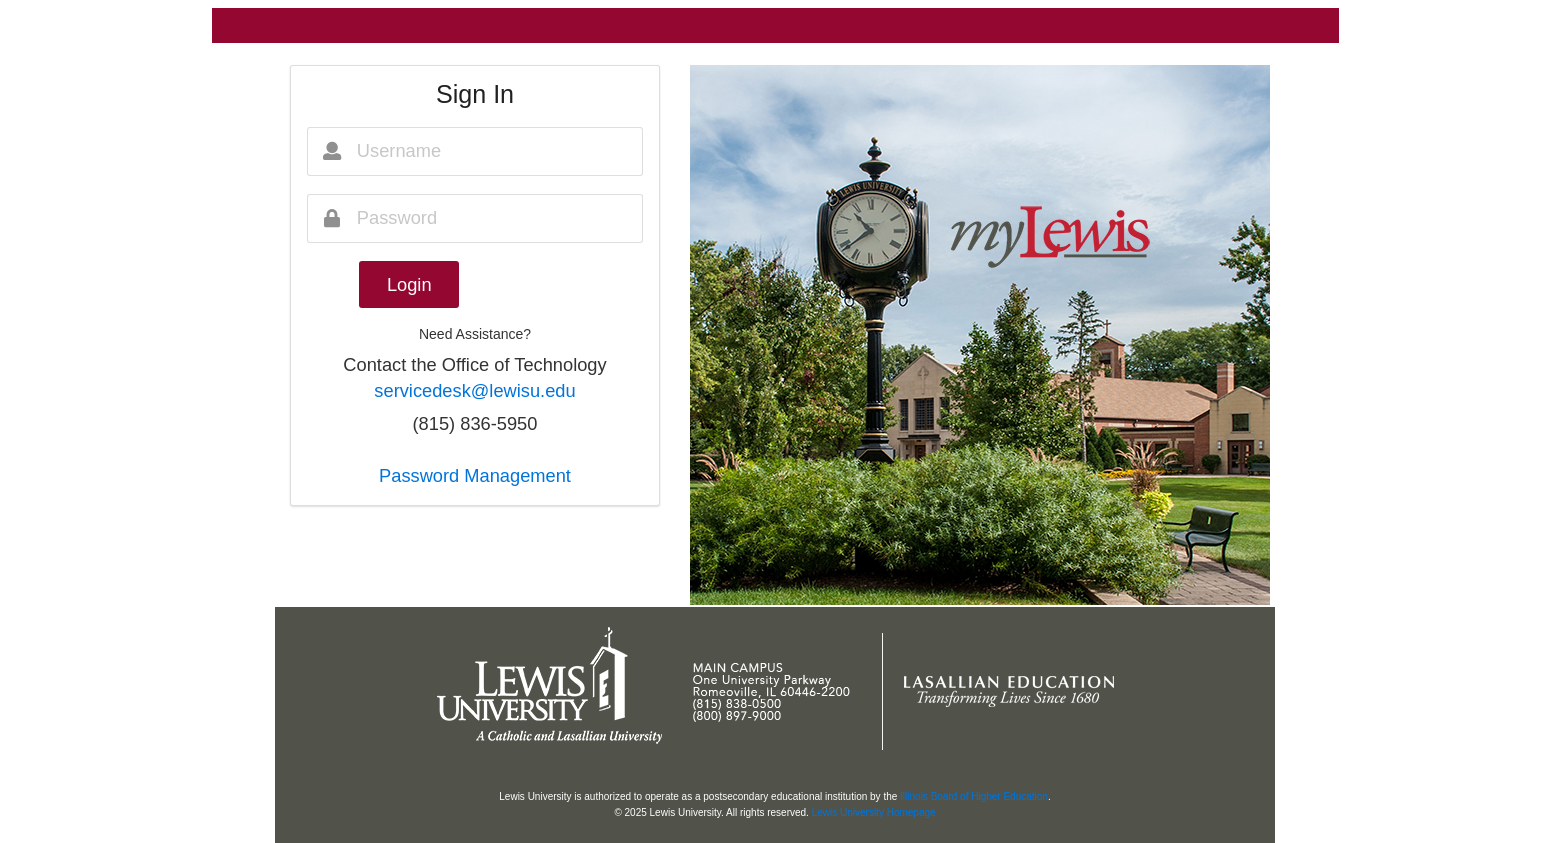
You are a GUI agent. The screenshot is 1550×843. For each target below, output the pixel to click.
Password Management (475, 475)
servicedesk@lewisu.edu (474, 390)
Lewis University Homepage (874, 812)
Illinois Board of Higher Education (974, 796)
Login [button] (409, 284)
